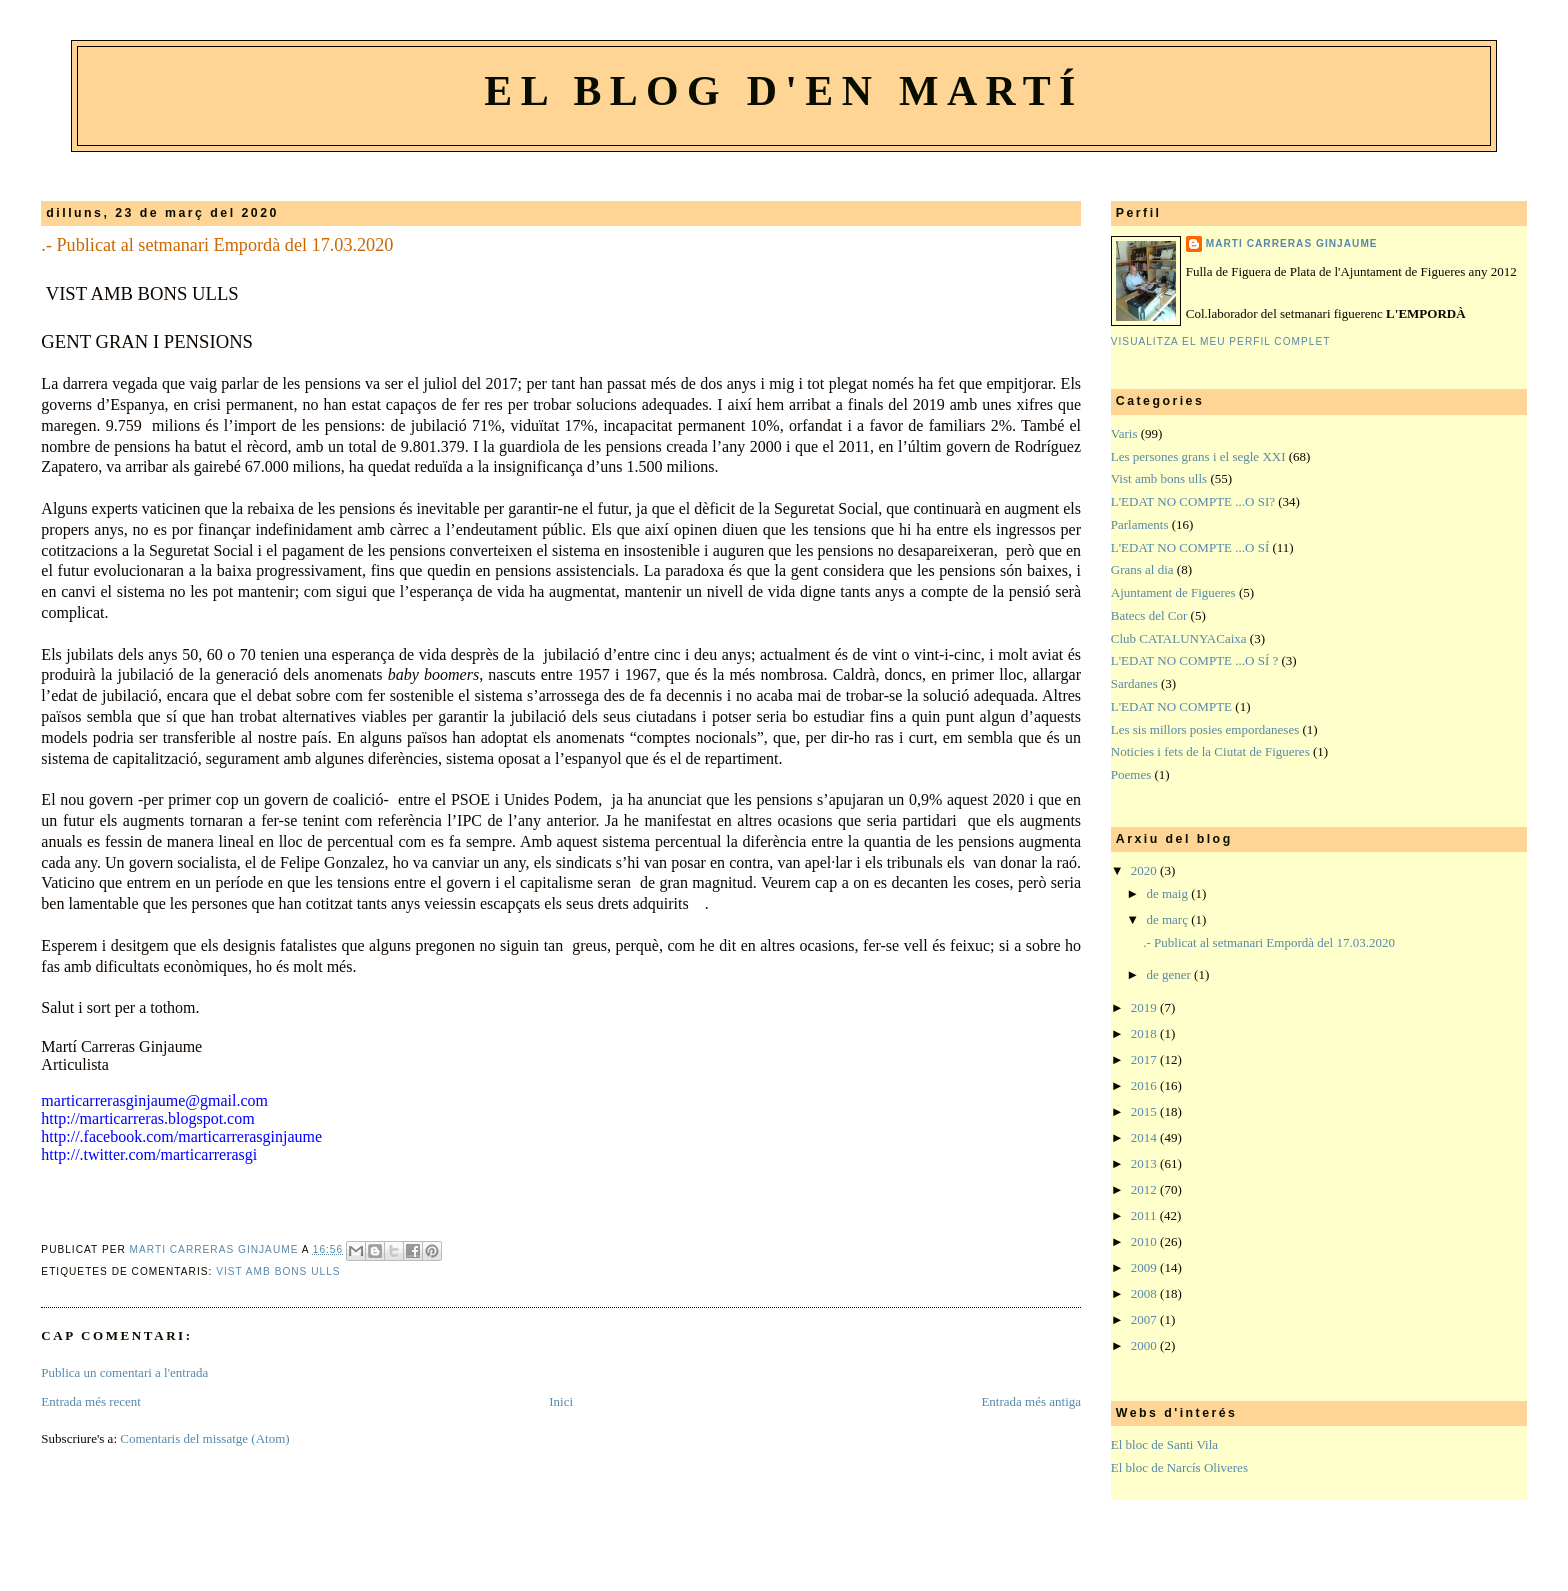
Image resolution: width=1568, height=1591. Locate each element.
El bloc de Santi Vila (1164, 1444)
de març (1168, 919)
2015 (1145, 1111)
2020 (1145, 870)
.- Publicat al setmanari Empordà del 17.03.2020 (1269, 942)
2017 (1145, 1059)
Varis (1124, 433)
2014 (1145, 1137)
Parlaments (1140, 524)
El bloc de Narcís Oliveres (1179, 1467)
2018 (1145, 1033)
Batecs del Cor (1149, 615)
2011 (1145, 1215)
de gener (1170, 974)
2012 (1145, 1189)
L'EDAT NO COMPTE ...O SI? (1193, 501)
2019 (1145, 1007)
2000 (1145, 1345)
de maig (1168, 893)
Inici (561, 1401)
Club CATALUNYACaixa (1179, 638)
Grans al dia (1142, 569)
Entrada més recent (91, 1401)
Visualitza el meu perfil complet (1221, 341)
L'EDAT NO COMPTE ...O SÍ (1190, 547)
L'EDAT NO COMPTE (1171, 706)
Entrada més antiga (1031, 1401)
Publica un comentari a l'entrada (124, 1372)
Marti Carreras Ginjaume (1292, 243)
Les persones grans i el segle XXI (1198, 456)
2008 (1145, 1293)
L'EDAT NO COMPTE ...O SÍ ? (1195, 660)
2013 (1145, 1163)
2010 (1145, 1241)
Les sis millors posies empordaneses (1205, 729)
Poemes (1131, 774)
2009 (1145, 1267)
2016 (1145, 1085)
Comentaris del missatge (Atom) (204, 1438)
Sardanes (1134, 683)
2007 (1145, 1319)
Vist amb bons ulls (278, 1271)
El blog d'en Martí (783, 91)
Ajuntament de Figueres (1173, 592)
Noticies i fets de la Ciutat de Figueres (1210, 751)
